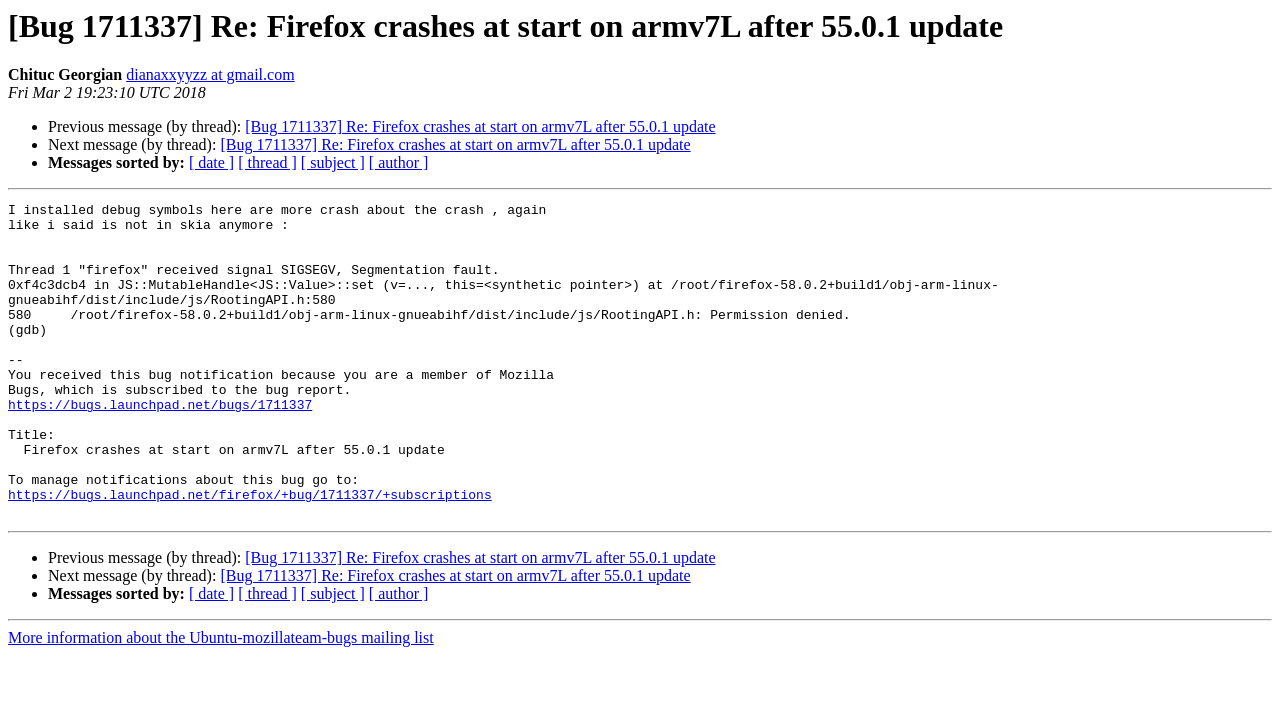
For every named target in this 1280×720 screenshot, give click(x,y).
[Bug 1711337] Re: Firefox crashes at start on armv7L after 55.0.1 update (480, 126)
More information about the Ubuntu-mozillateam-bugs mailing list (221, 700)
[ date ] (211, 162)
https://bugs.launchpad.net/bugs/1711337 (160, 446)
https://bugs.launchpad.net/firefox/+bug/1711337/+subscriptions (250, 554)
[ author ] (399, 162)
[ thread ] (267, 162)
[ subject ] (333, 162)
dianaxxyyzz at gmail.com (210, 74)
